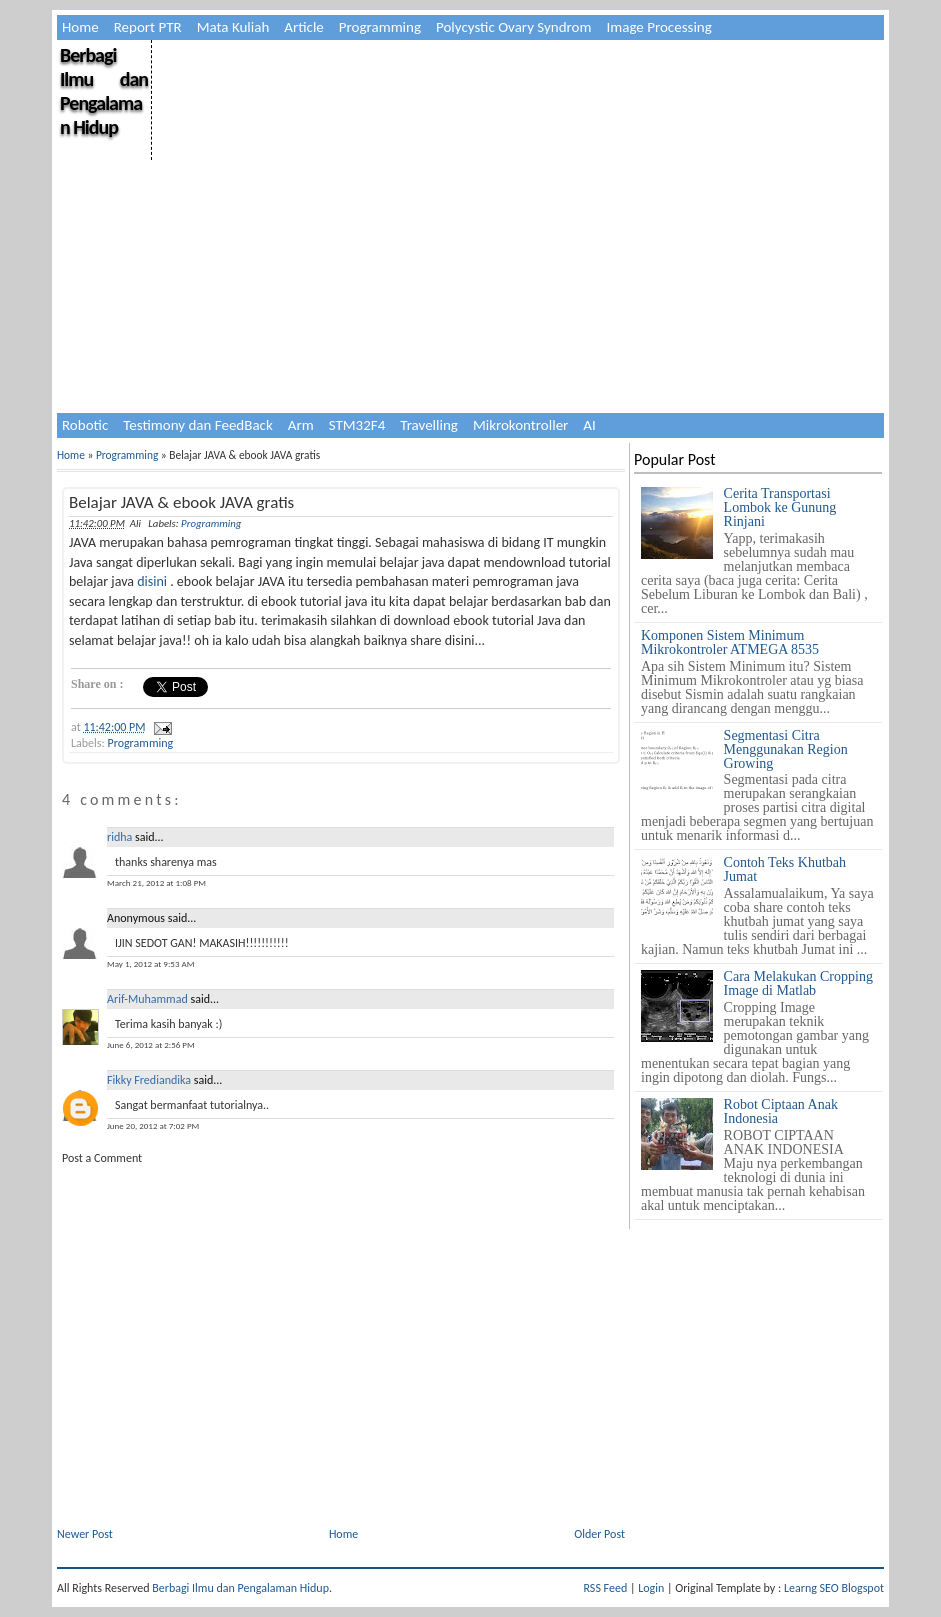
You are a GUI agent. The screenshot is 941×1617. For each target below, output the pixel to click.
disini (152, 581)
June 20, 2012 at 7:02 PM (153, 1125)
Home (80, 27)
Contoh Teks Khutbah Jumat (785, 869)
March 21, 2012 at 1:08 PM (156, 882)
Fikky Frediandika (149, 1080)
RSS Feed (606, 1588)
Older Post (599, 1534)
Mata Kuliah (233, 27)
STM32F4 (357, 425)
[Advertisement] (516, 180)
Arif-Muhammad (147, 999)
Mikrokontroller (520, 425)
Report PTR (148, 27)
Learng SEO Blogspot (834, 1588)
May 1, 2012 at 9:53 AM (150, 963)
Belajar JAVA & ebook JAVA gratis (181, 502)
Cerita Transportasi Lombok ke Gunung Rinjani (780, 507)
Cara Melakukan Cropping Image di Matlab (798, 983)
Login (651, 1588)
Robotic (85, 425)
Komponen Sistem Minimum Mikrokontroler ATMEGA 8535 (730, 642)
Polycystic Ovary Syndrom (513, 27)
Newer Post (85, 1534)
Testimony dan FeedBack (198, 425)
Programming (380, 27)
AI (589, 425)
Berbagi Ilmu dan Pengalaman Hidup (104, 91)
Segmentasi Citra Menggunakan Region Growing (786, 749)
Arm (301, 425)
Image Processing (658, 27)
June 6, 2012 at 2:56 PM (151, 1044)
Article (304, 27)
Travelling (429, 425)
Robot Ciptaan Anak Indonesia (781, 1111)
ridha (119, 837)
